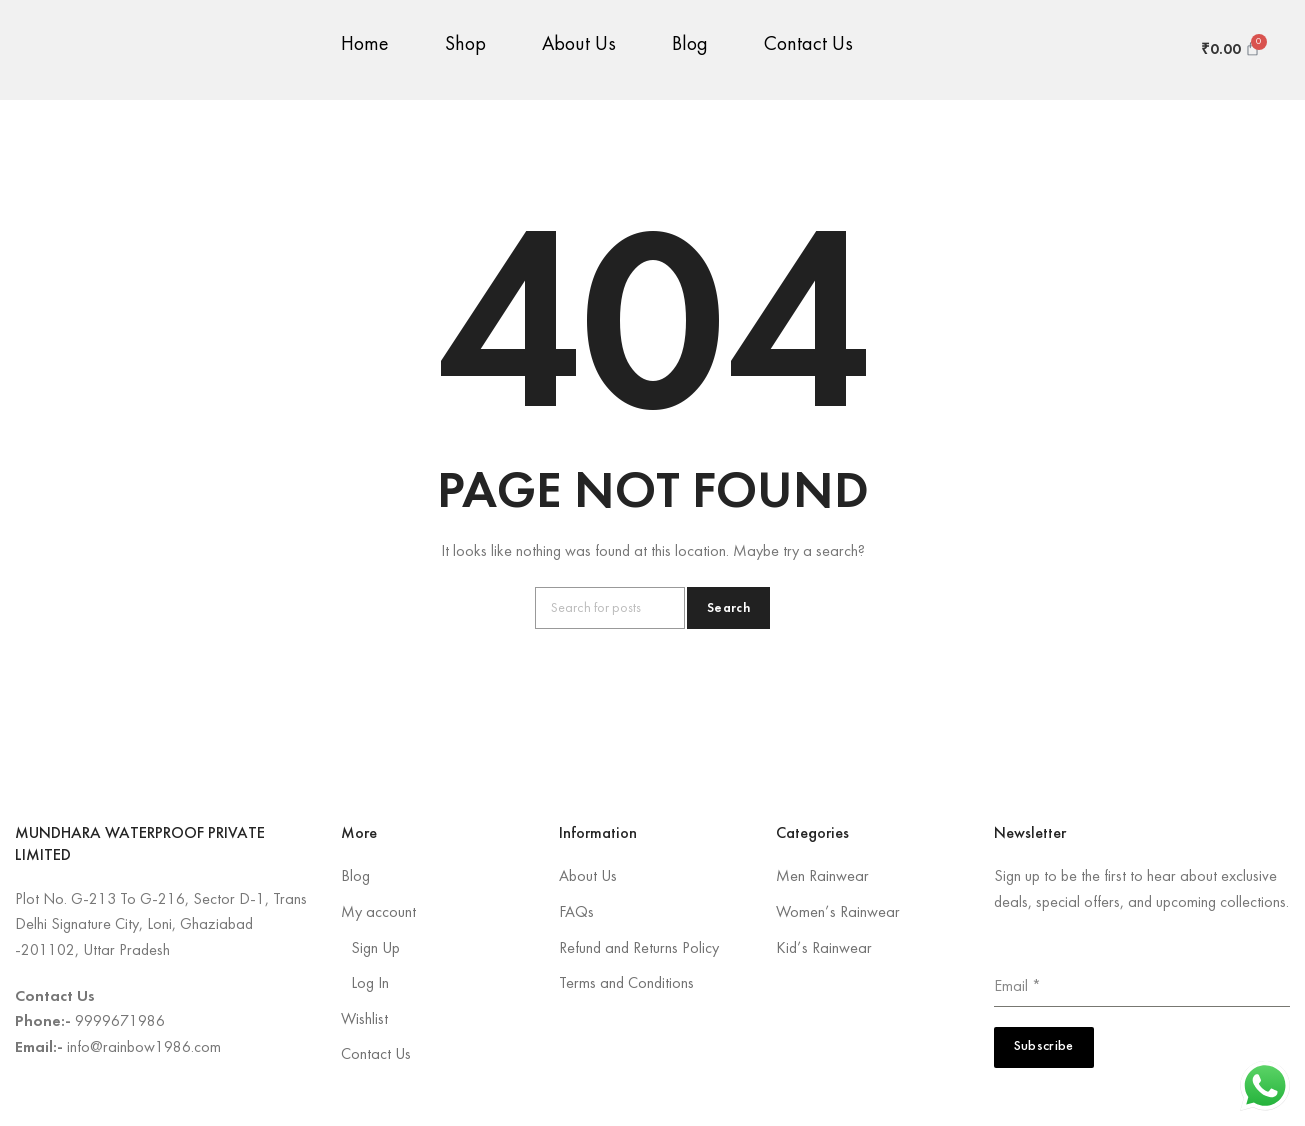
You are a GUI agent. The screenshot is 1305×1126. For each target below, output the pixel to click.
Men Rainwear (822, 877)
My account (378, 913)
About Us (579, 55)
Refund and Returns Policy (639, 949)
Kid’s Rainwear (824, 949)
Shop (465, 55)
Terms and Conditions (626, 984)
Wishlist (364, 1020)
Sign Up (375, 949)
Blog (690, 55)
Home (365, 55)
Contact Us (808, 55)
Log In (370, 984)
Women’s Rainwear (838, 913)
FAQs (576, 913)
